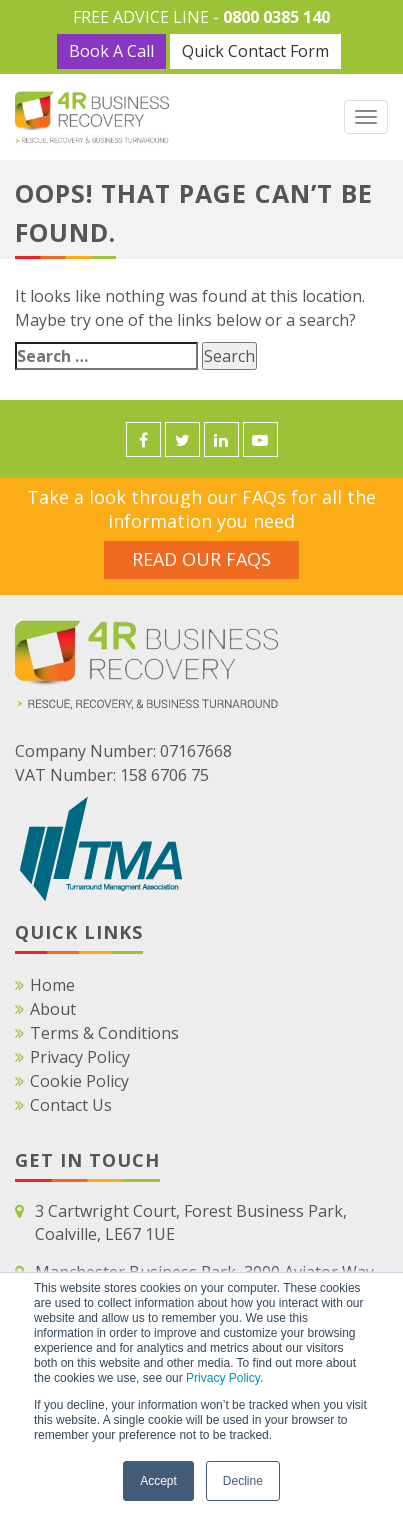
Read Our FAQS (201, 559)
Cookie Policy (79, 1081)
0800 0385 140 (276, 17)
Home (52, 985)
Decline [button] (243, 1481)
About (53, 1009)
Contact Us (71, 1105)
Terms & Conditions (104, 1033)
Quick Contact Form (255, 51)
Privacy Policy (223, 1378)
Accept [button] (158, 1481)
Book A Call (111, 51)
